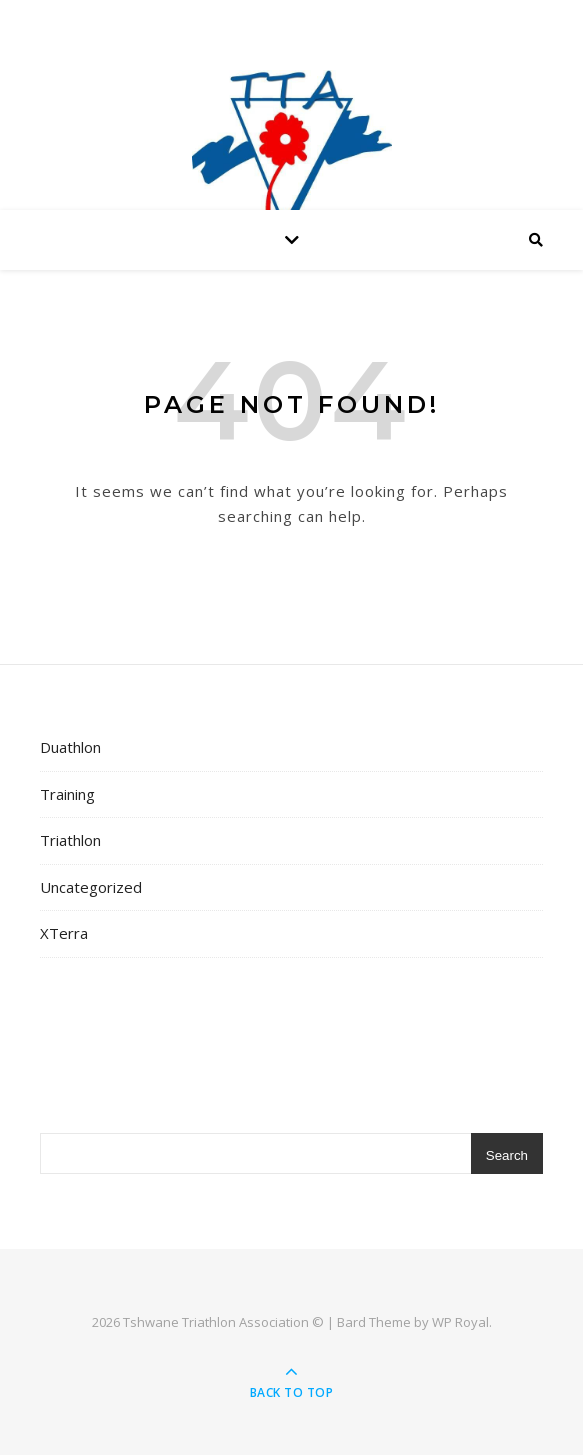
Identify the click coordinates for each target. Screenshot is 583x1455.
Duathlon (70, 747)
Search (507, 1155)
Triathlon (70, 840)
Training (67, 794)
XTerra (64, 933)
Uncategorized (91, 887)
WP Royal (460, 1322)
